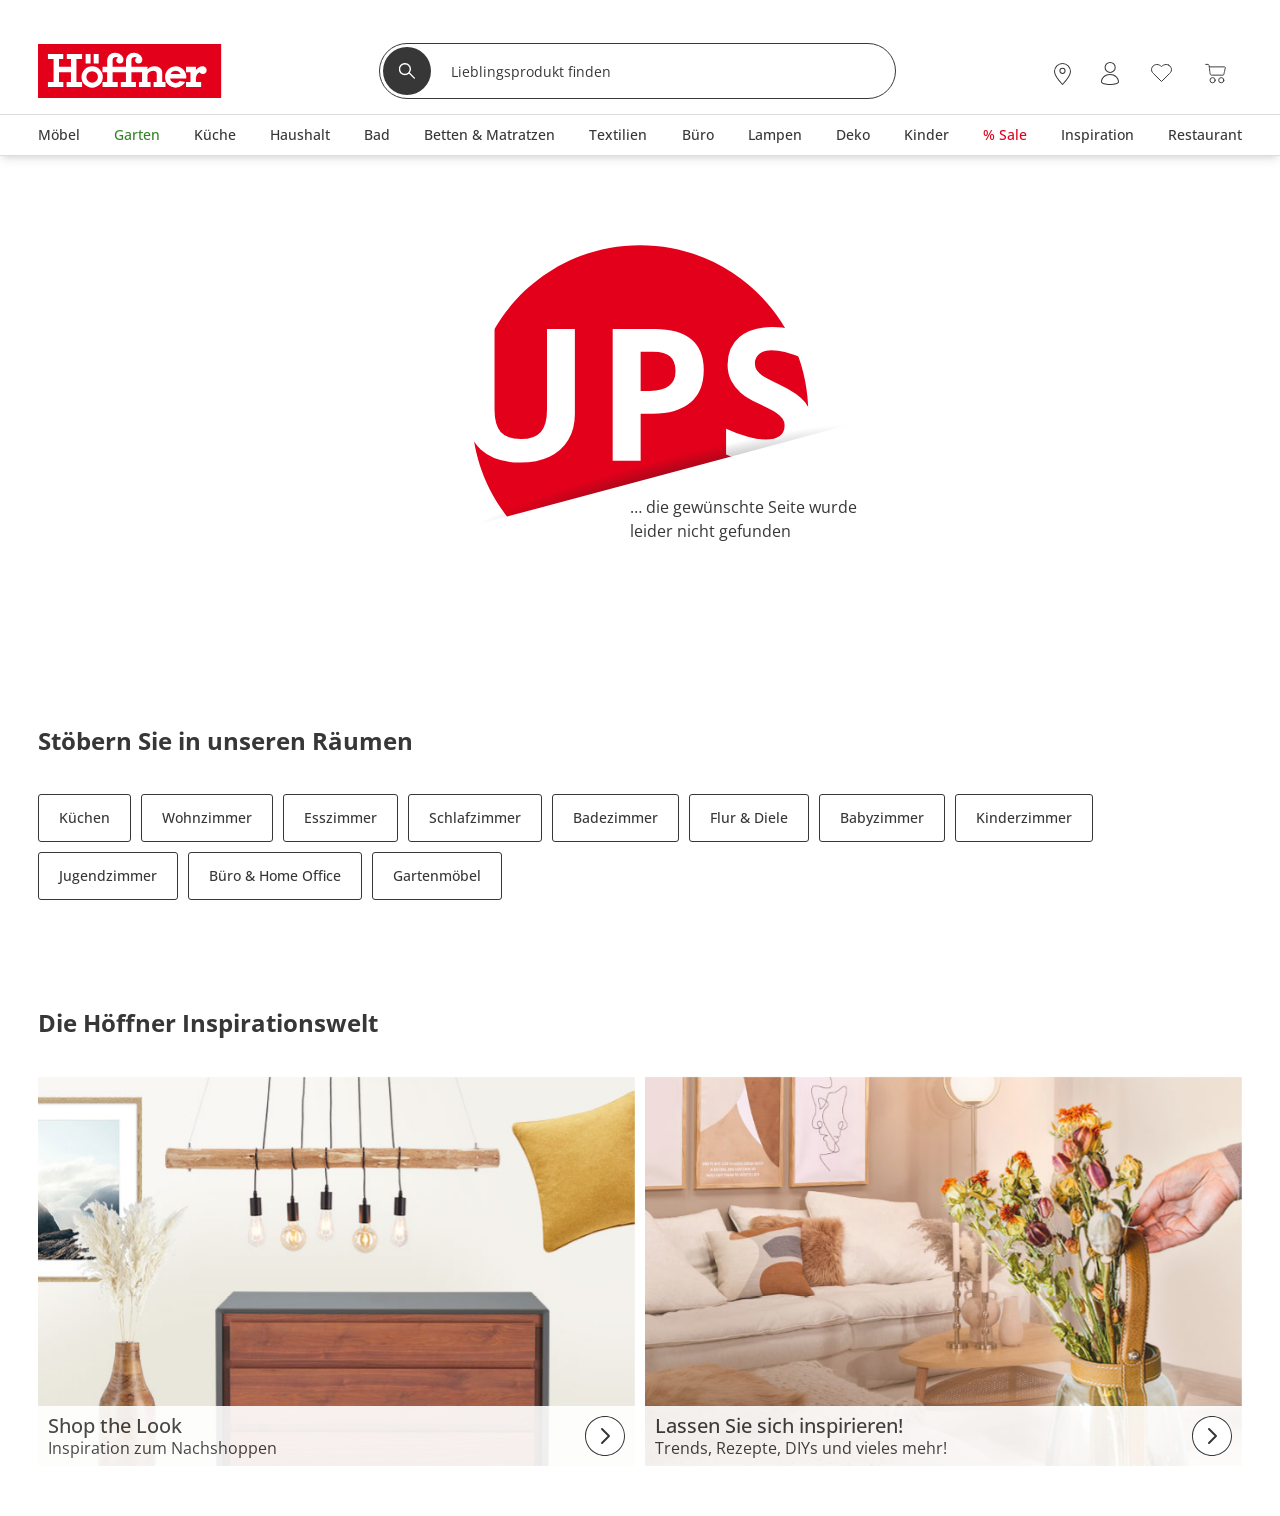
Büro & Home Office (275, 875)
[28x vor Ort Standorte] (1062, 73)
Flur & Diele (749, 817)
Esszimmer (340, 817)
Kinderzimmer (1024, 817)
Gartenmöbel (437, 875)
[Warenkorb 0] (1215, 73)
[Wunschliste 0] (1161, 71)
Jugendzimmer (108, 875)
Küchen (84, 817)
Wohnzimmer (207, 817)
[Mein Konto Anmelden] (1110, 73)
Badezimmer (615, 817)
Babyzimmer (882, 817)
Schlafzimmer (475, 817)
